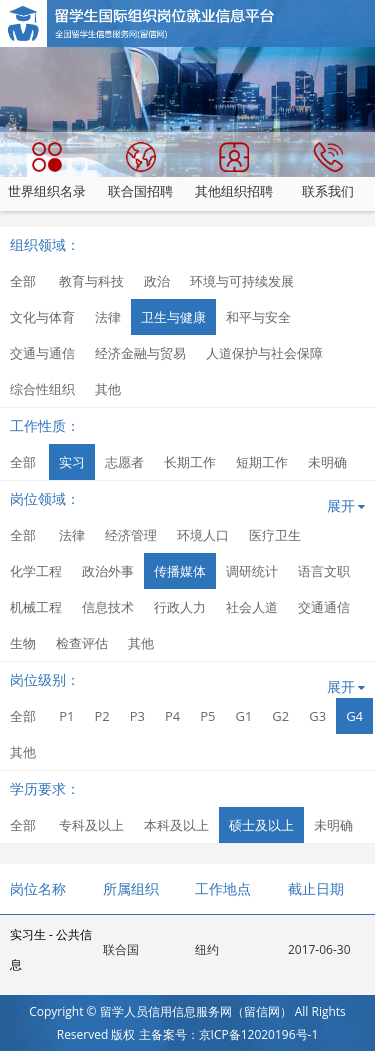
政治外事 (108, 571)
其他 (108, 389)
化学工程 (36, 571)
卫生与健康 (173, 317)
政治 (157, 281)
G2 (280, 716)
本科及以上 (176, 825)
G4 (354, 716)
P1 (66, 716)
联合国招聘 (140, 171)
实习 (72, 462)
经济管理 (131, 535)
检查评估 (82, 643)
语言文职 (324, 571)
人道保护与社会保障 (264, 353)
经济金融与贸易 (140, 353)
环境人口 (203, 535)
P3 (137, 716)
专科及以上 (91, 825)
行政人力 (180, 607)
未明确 (327, 462)
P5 (207, 716)
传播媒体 (180, 571)
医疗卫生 (275, 535)
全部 (23, 281)
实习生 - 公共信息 (51, 949)
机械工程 (36, 607)
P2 (101, 716)
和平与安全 (258, 317)
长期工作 (190, 462)
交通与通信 (42, 353)
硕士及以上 (261, 825)
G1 (243, 716)
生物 (23, 643)
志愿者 (124, 462)
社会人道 (252, 607)
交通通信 (324, 607)
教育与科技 (91, 281)
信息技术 (108, 607)
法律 (108, 317)
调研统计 (252, 571)
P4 (172, 716)
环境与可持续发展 (242, 281)
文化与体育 (42, 317)
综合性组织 (42, 389)
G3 (317, 716)
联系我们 (328, 171)
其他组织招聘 (234, 171)
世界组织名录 (47, 171)
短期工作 (262, 462)
